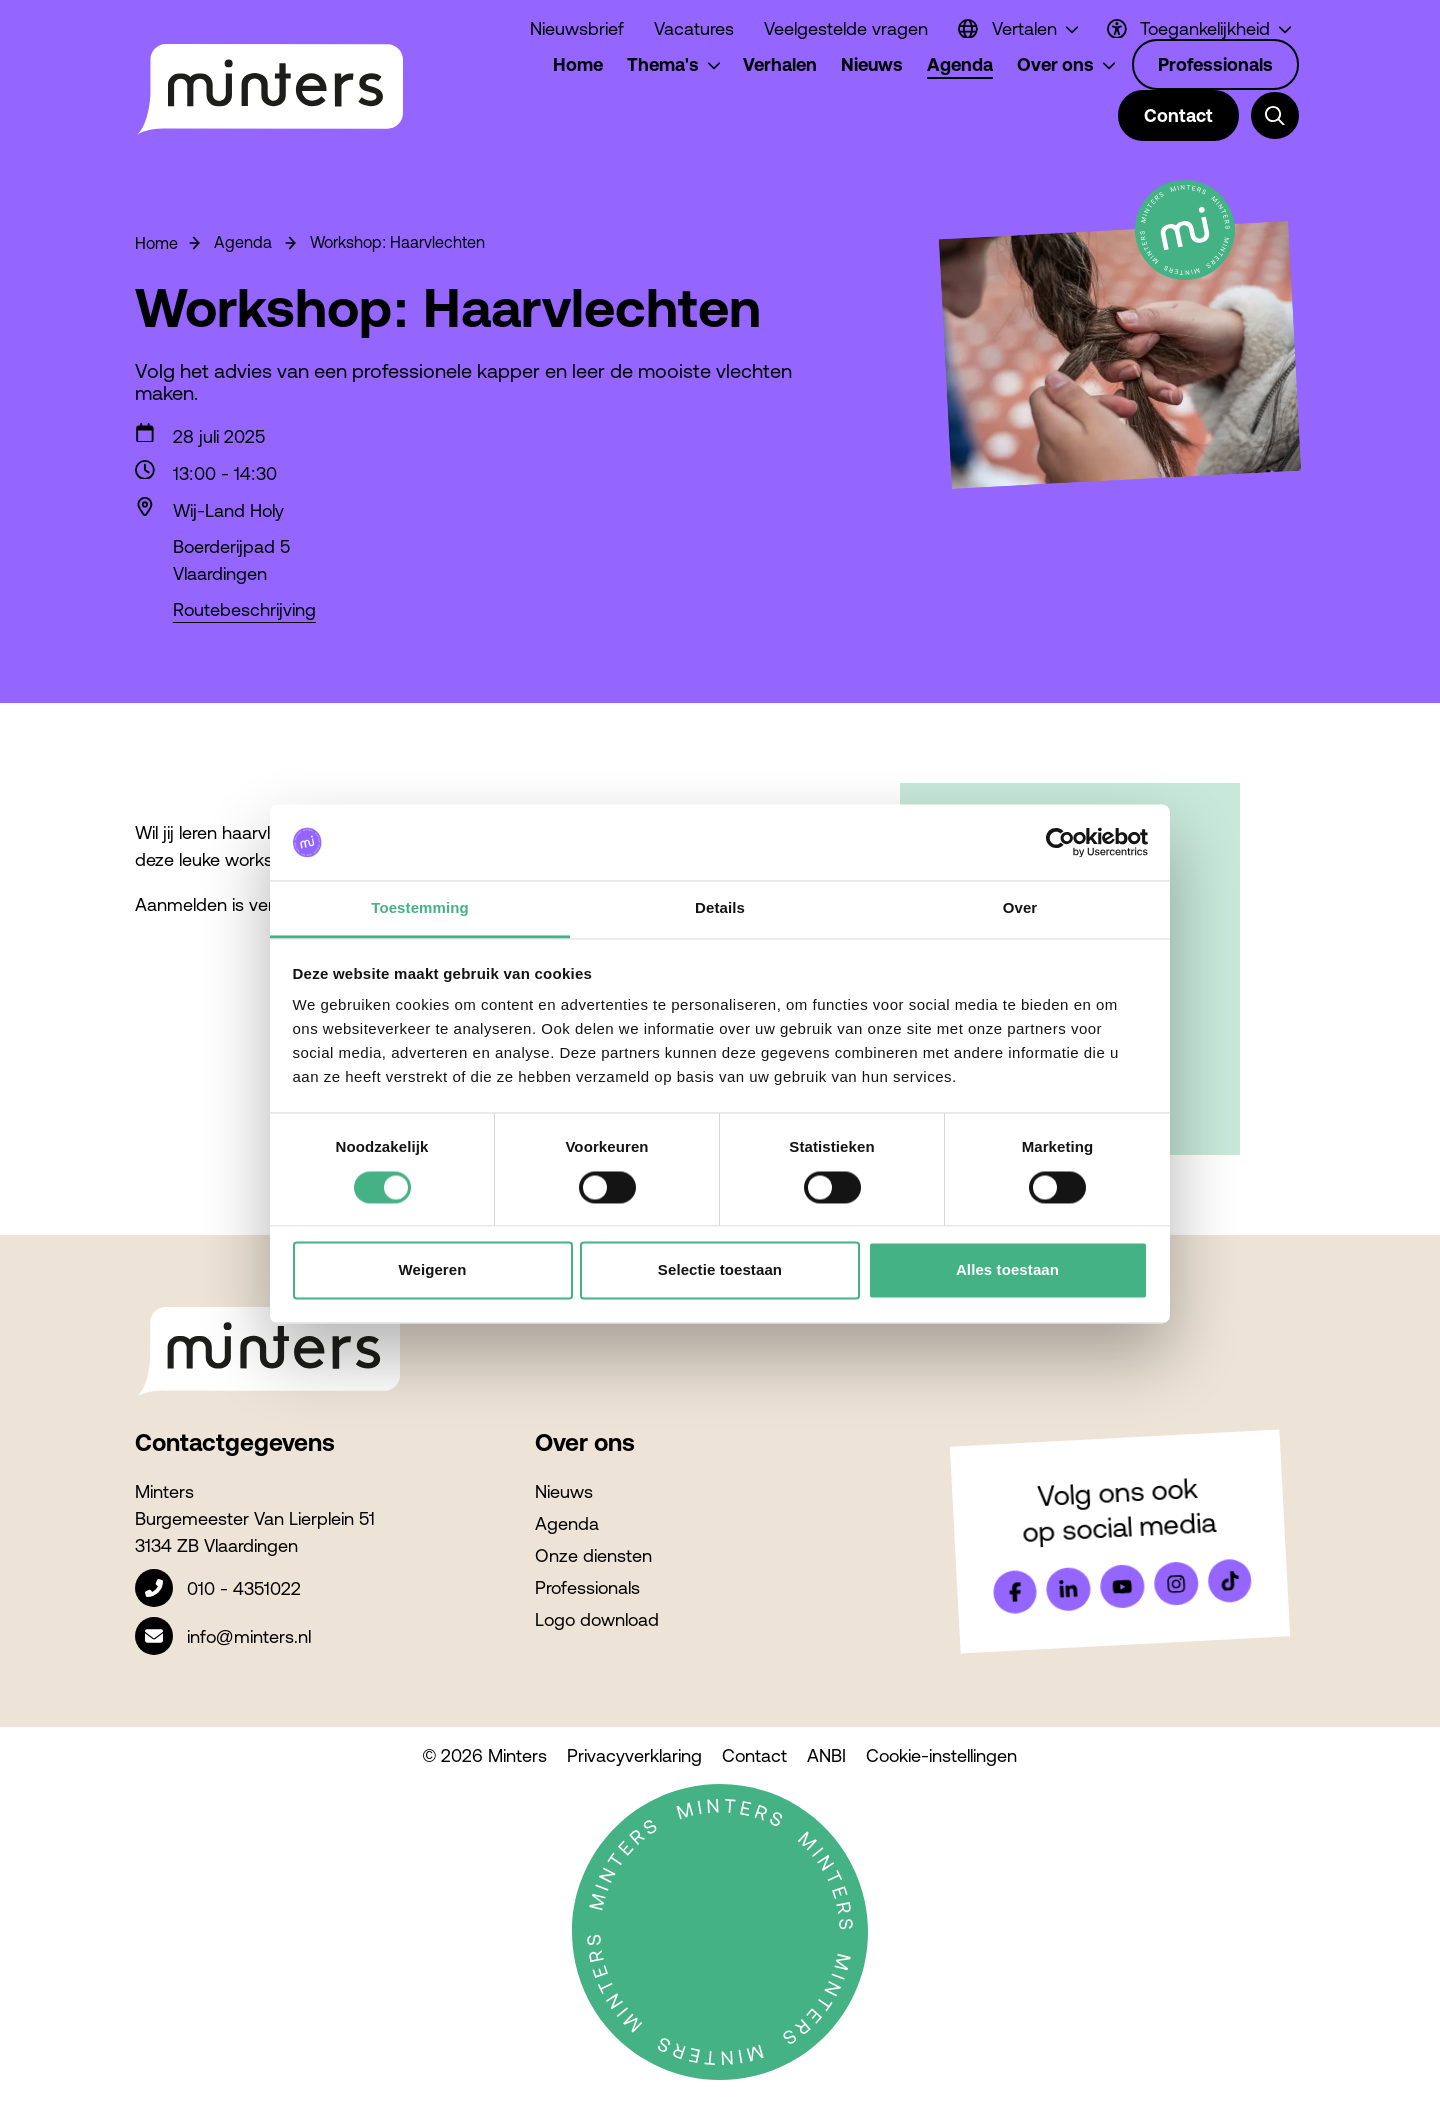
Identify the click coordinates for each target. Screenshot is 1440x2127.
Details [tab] (720, 908)
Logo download (597, 1619)
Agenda (567, 1523)
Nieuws (564, 1491)
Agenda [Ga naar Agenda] (230, 242)
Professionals (587, 1587)
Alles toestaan (1007, 1270)
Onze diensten (593, 1555)
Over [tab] (1020, 908)
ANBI (826, 1755)
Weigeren (432, 1270)
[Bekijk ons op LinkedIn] (1069, 1589)
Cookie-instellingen (941, 1755)
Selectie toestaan (720, 1270)
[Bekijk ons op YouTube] (1122, 1586)
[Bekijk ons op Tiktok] (1230, 1581)
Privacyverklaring (634, 1755)
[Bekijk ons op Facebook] (1015, 1592)
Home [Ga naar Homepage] (156, 243)
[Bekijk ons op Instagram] (1176, 1584)
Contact (754, 1755)
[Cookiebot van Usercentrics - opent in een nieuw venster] (1060, 842)
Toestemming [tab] (420, 908)
